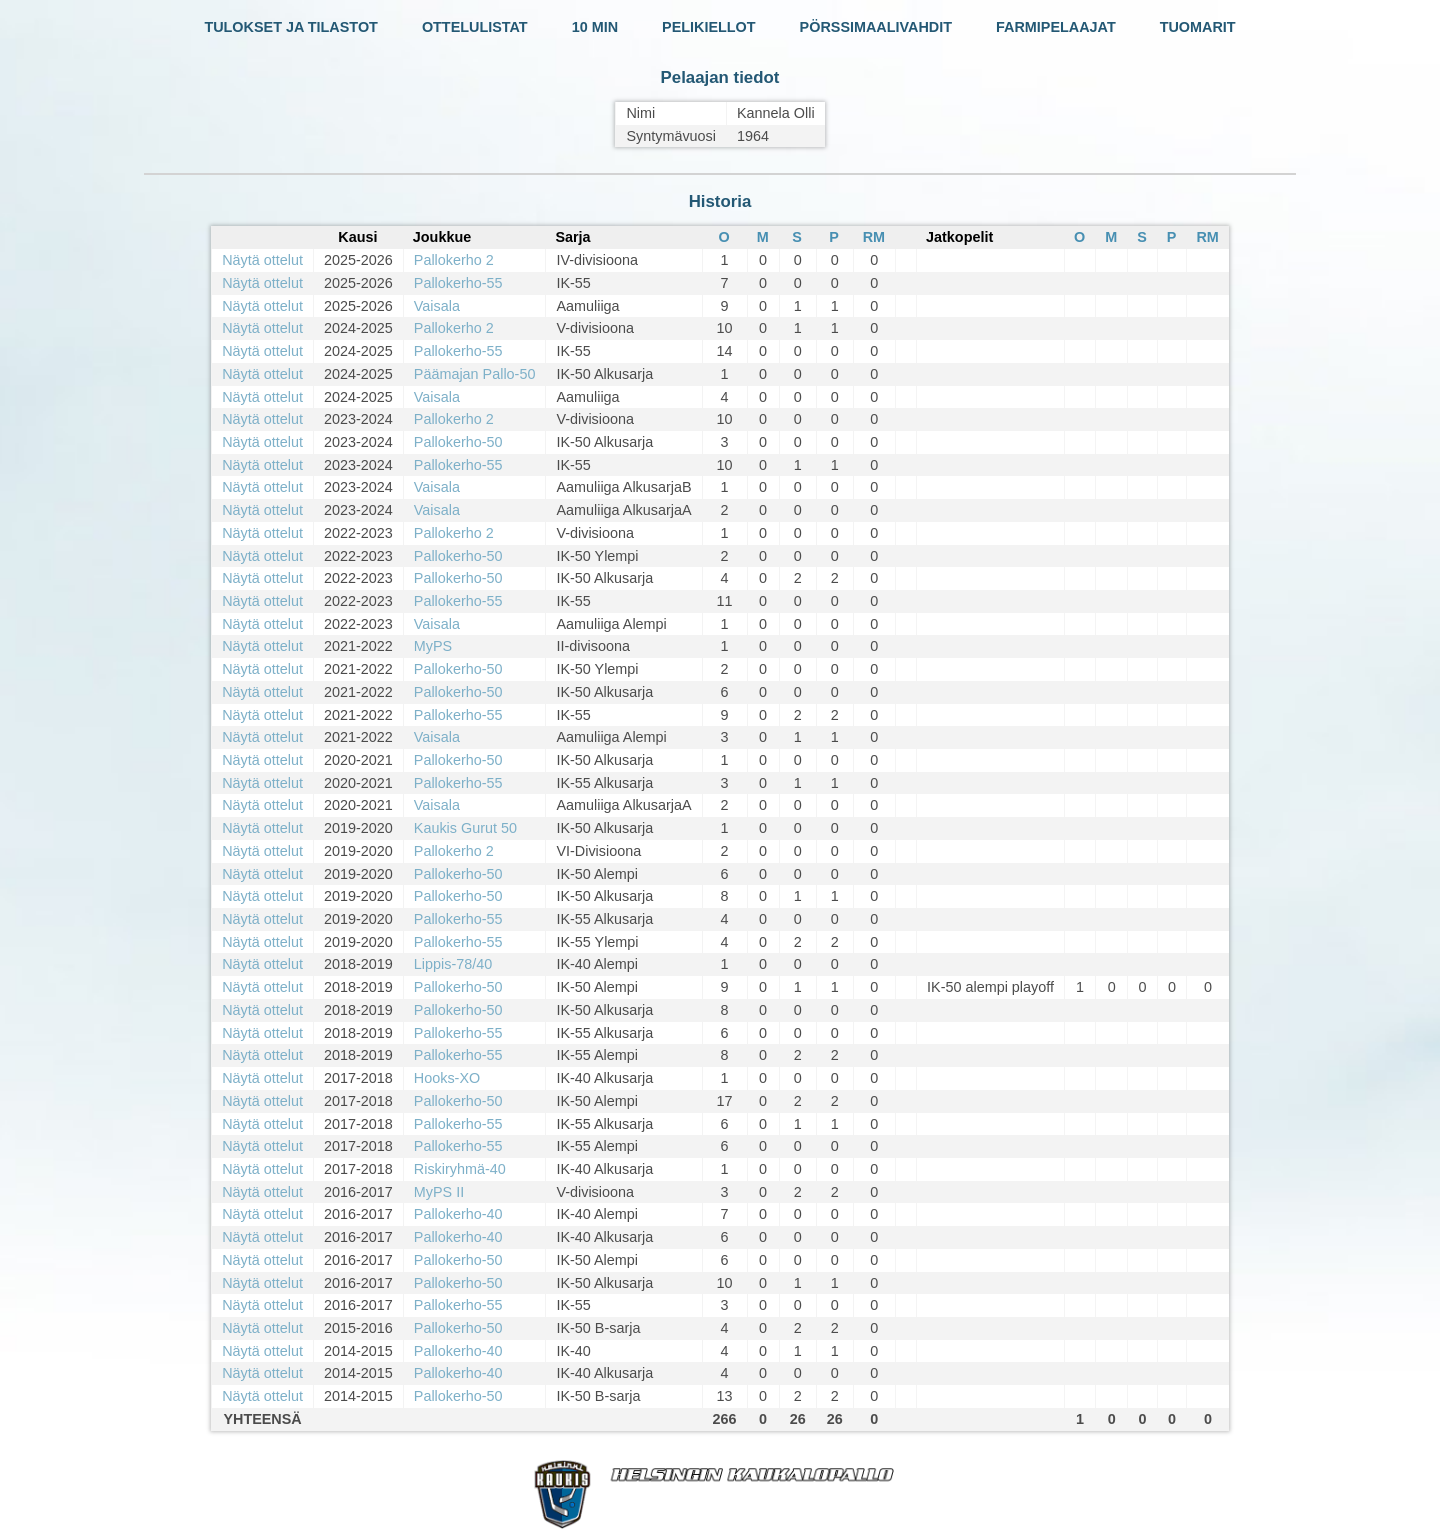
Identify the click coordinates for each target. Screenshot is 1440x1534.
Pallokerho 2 (454, 260)
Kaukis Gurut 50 (465, 828)
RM (874, 237)
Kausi (357, 237)
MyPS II (439, 1192)
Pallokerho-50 (458, 442)
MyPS (433, 646)
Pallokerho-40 (458, 1214)
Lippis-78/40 (453, 964)
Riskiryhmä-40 (460, 1169)
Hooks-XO (447, 1078)
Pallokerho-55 (458, 283)
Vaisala (437, 306)
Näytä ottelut (262, 260)
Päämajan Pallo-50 (475, 374)
